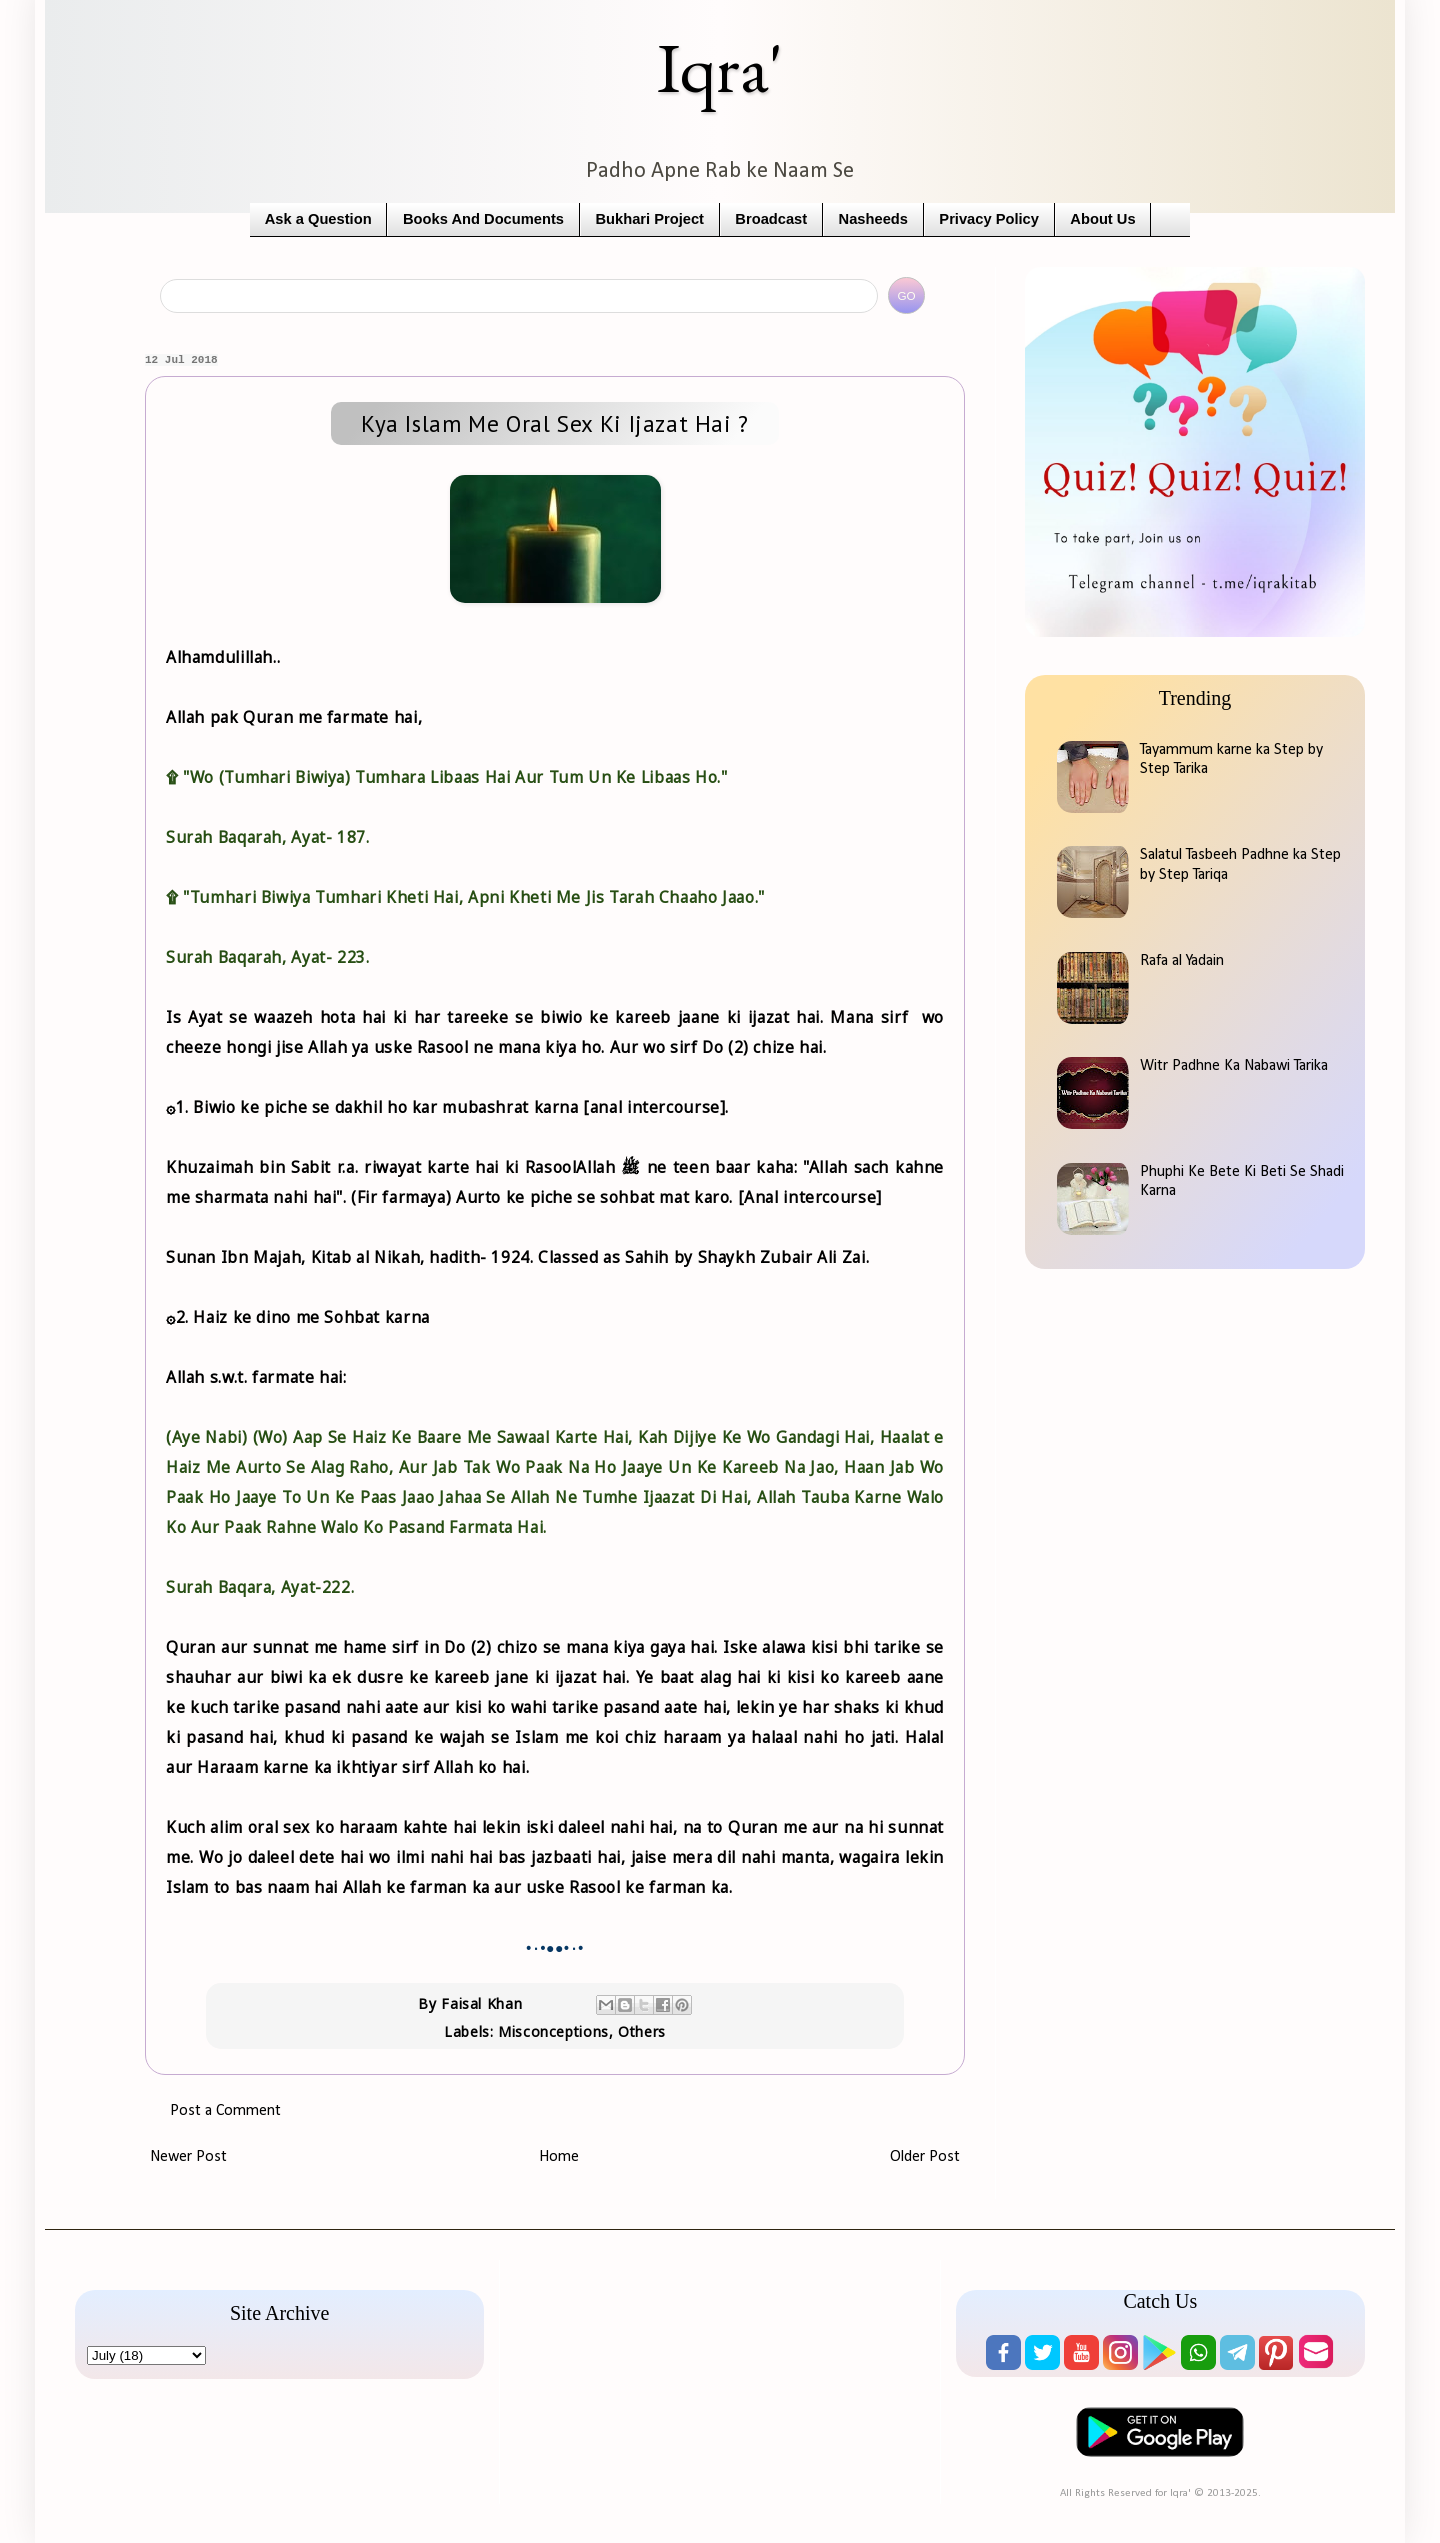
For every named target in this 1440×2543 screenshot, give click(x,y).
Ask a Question (318, 219)
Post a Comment (225, 2111)
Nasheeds (873, 219)
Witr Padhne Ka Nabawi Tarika (1234, 1066)
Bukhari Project (649, 219)
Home (559, 2157)
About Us (1102, 219)
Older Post (925, 2157)
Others (642, 2031)
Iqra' (720, 67)
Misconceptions (553, 2031)
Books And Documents (483, 219)
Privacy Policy (989, 219)
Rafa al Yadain (1182, 961)
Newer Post (188, 2157)
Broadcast (771, 219)
